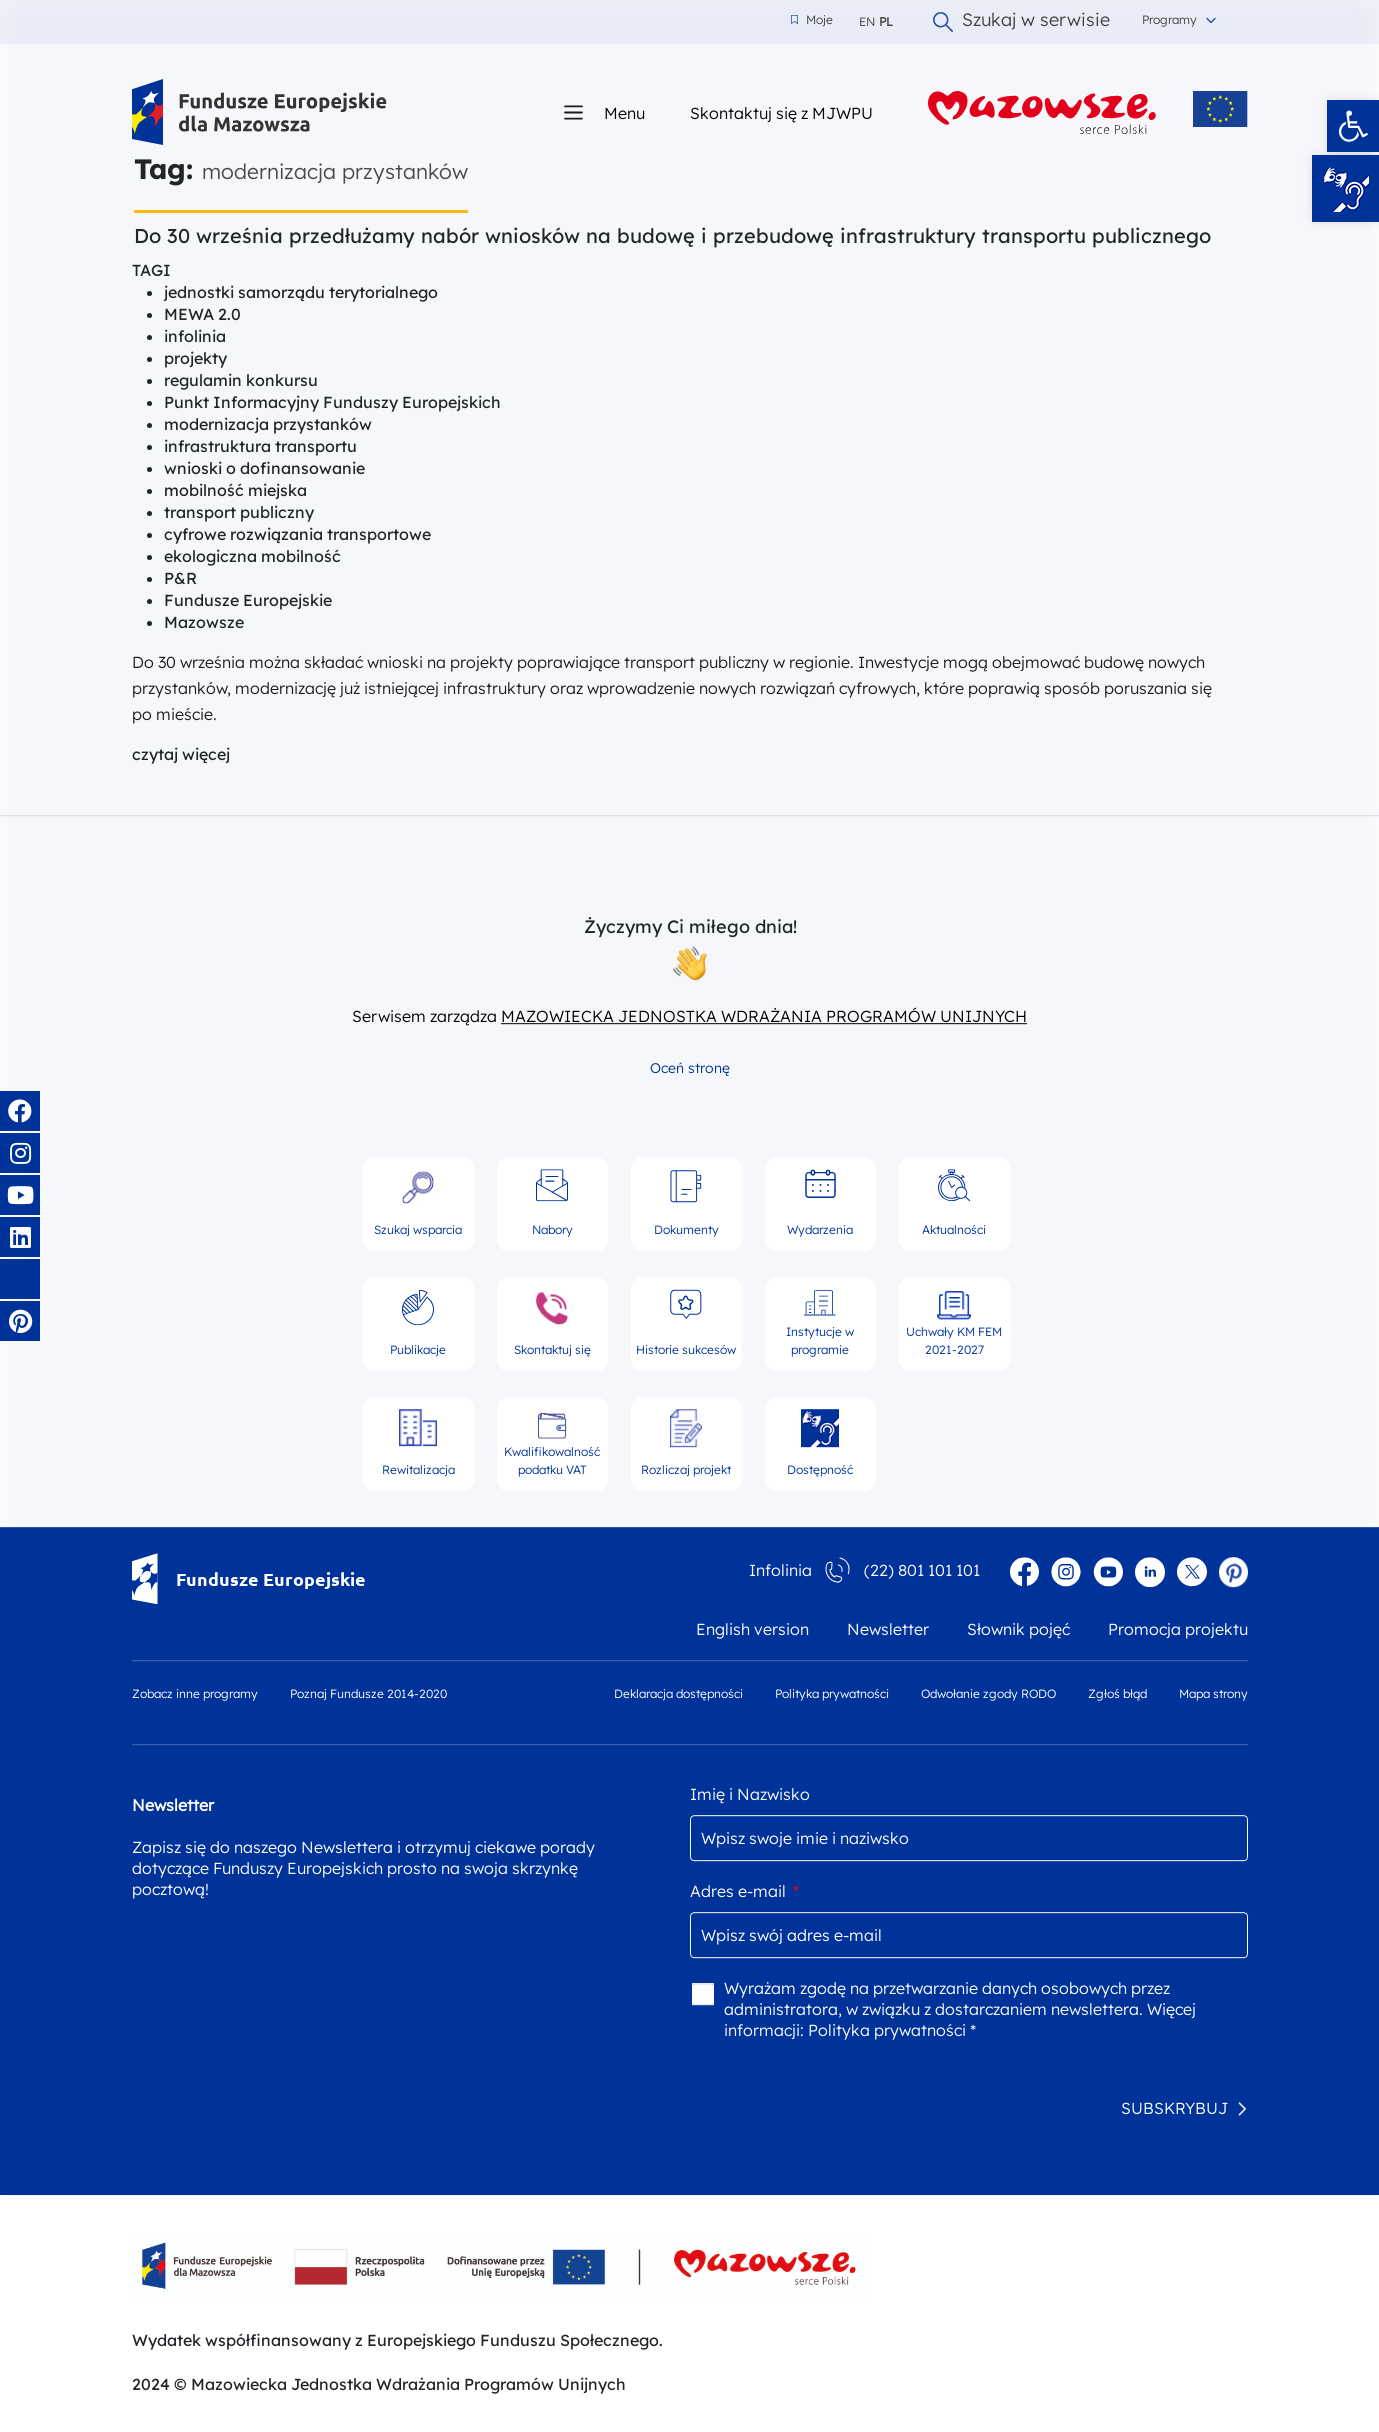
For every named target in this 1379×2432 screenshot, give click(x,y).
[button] (1353, 126)
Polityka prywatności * (892, 2030)
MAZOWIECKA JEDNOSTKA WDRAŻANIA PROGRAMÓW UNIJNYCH (764, 1016)
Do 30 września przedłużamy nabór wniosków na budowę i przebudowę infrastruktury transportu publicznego (672, 235)
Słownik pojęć (1018, 1629)
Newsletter (888, 1629)
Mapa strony (1213, 1693)
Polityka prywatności (832, 1693)
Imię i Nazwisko (750, 1794)
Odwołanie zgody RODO (988, 1693)
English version (752, 1629)
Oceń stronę (690, 1068)
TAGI (151, 270)
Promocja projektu (1178, 1629)
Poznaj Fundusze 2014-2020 (368, 1693)
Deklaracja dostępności (678, 1693)
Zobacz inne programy (195, 1693)
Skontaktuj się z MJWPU (781, 112)
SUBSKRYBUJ (1174, 2108)
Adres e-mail (744, 1891)
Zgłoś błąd (1117, 1693)
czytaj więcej (181, 754)
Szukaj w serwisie (1021, 22)
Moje (812, 20)
